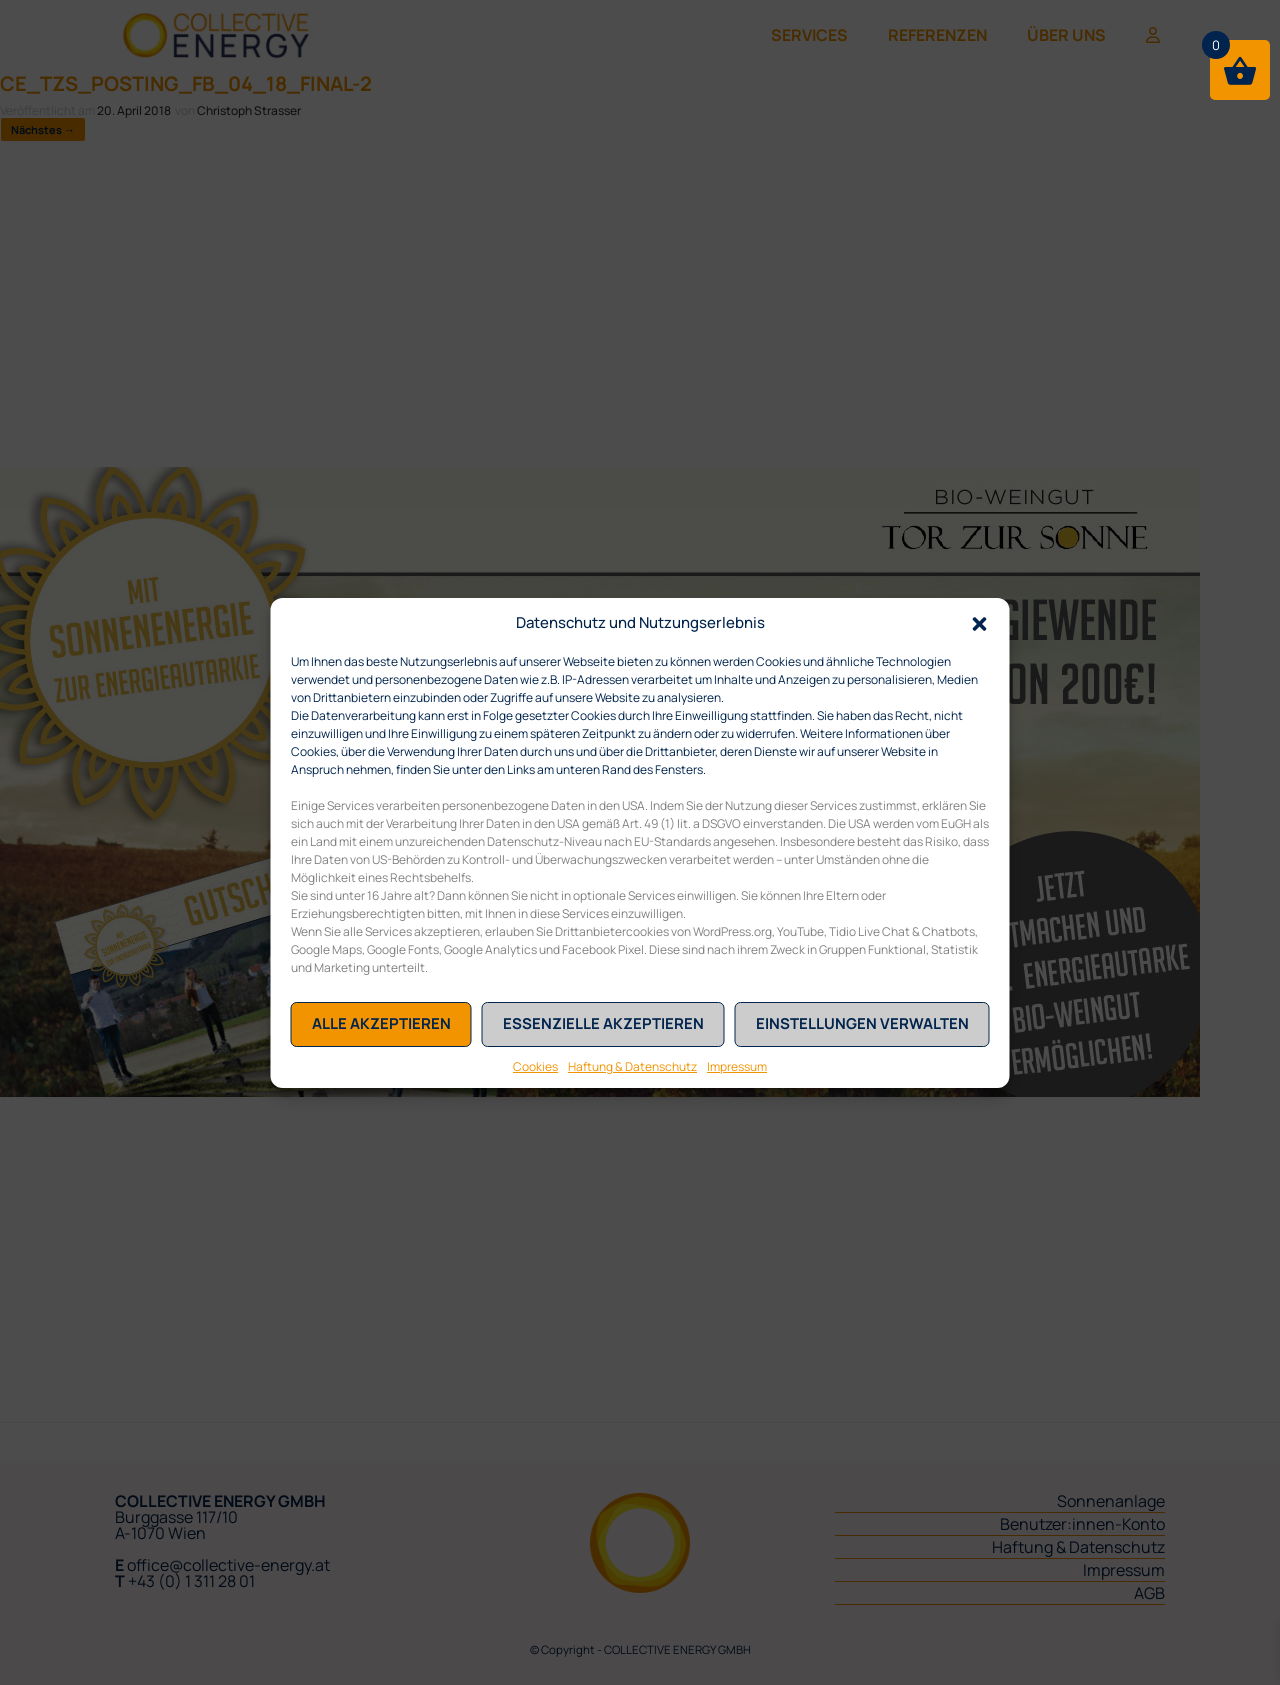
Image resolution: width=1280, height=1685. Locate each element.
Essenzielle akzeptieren (603, 1023)
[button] (980, 623)
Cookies (535, 1066)
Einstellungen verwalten (862, 1023)
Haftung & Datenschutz (632, 1066)
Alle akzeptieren (381, 1023)
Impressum (737, 1066)
